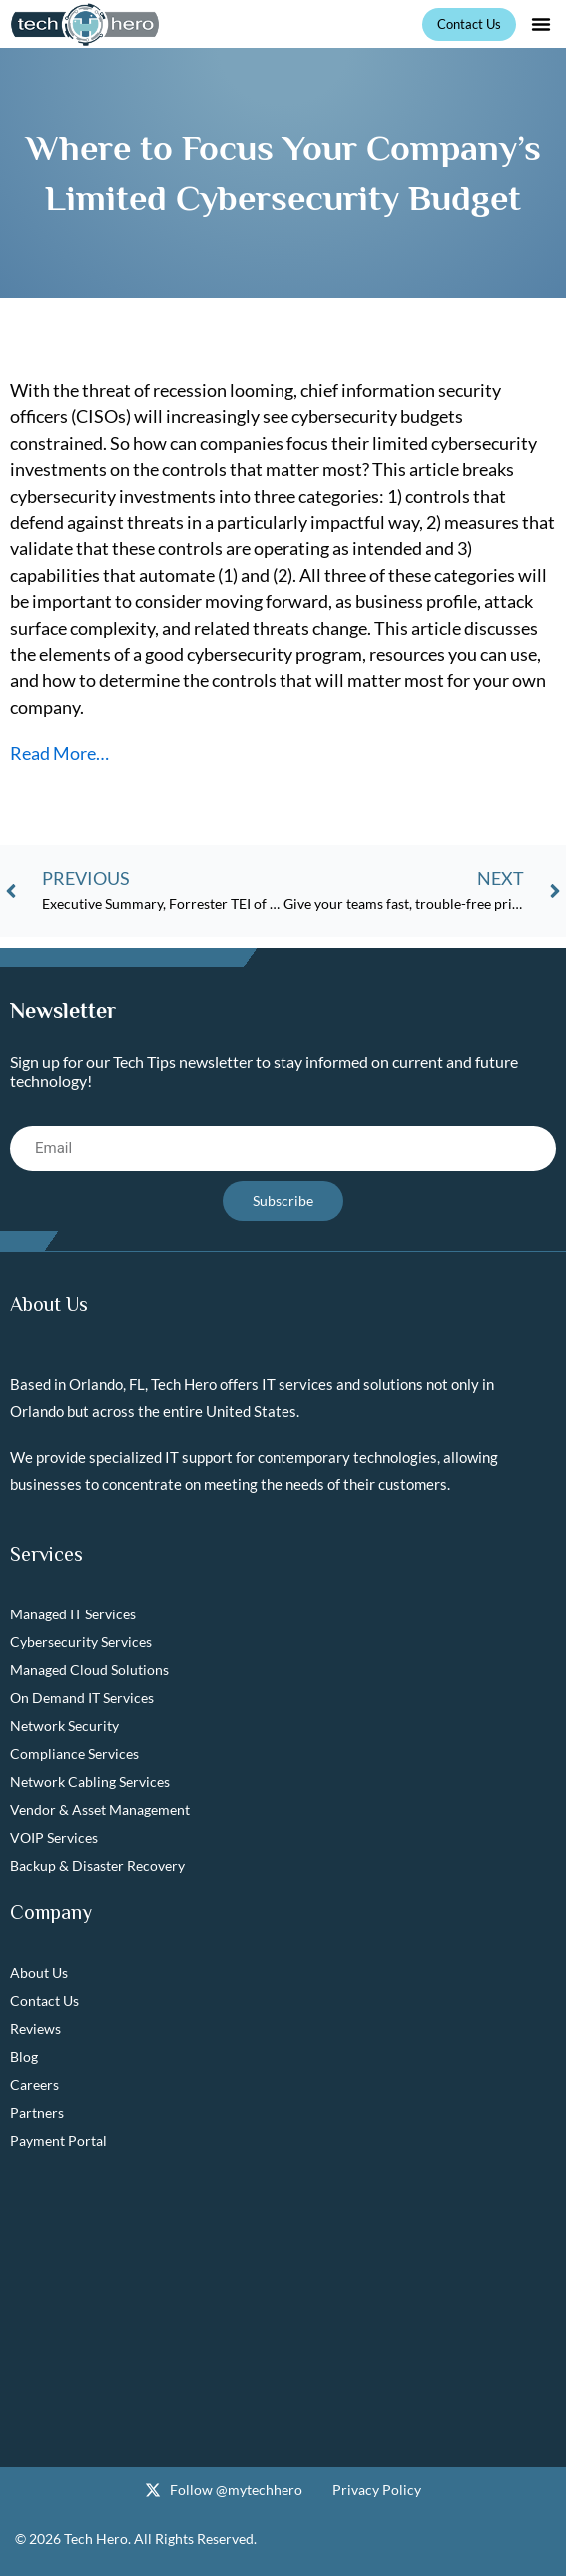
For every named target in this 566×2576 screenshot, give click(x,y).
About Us (39, 1972)
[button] (541, 24)
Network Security (64, 1725)
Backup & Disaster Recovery (97, 1865)
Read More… (59, 753)
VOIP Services (54, 1837)
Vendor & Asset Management (100, 1809)
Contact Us (44, 2000)
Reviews (35, 2028)
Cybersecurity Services (81, 1641)
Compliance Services (74, 1753)
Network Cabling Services (90, 1781)
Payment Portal (58, 2140)
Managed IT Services (73, 1614)
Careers (34, 2084)
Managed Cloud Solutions (89, 1669)
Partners (37, 2112)
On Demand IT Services (82, 1697)
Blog (24, 2056)
